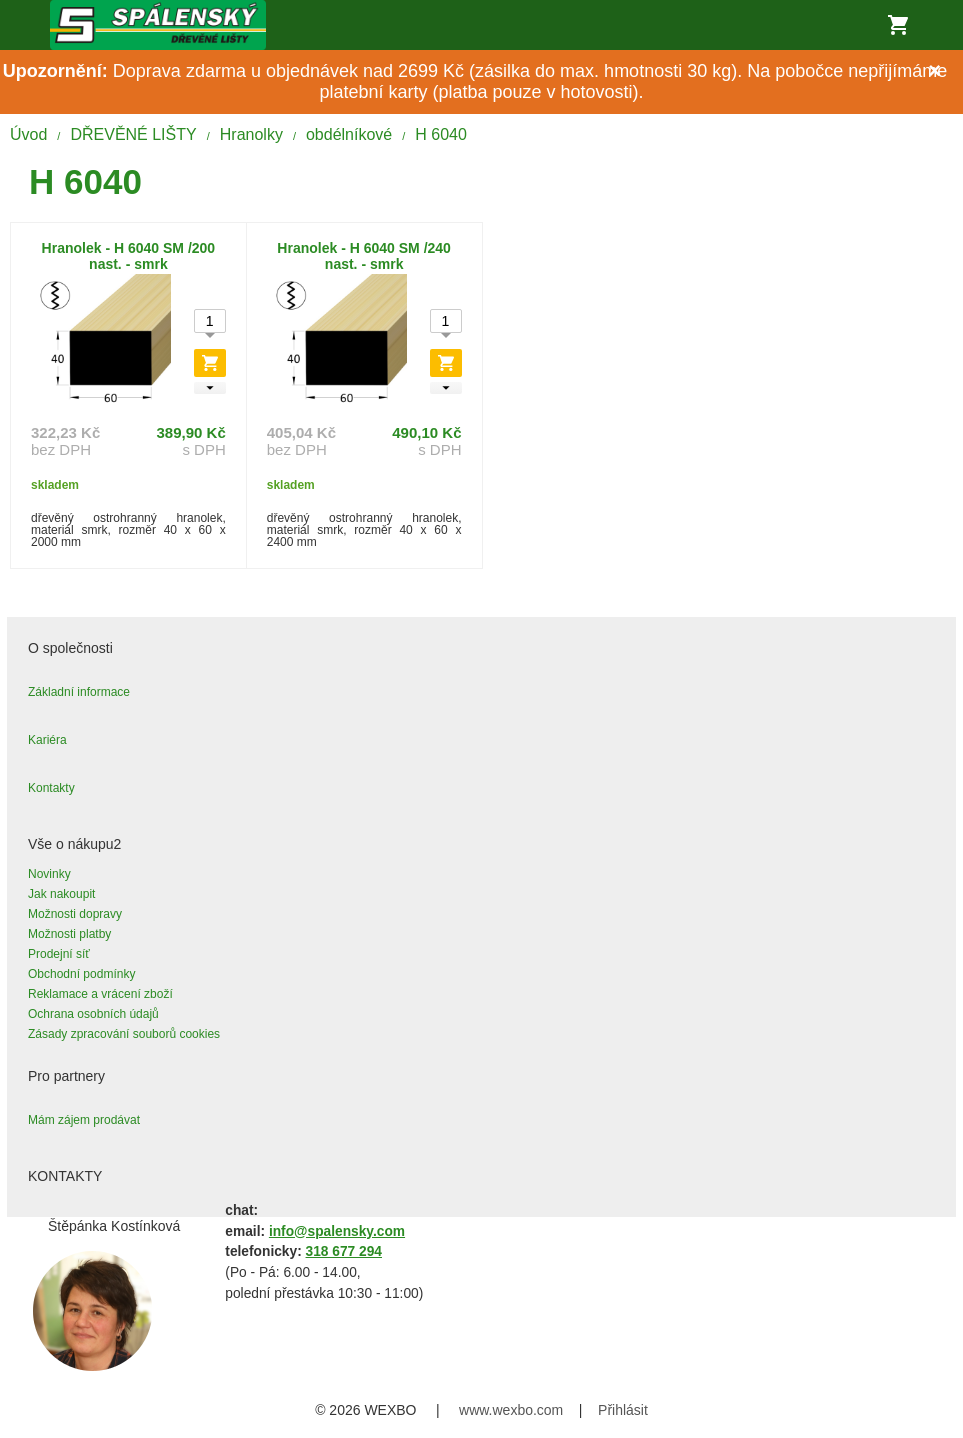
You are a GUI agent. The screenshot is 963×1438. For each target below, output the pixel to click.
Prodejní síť (59, 954)
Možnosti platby (69, 934)
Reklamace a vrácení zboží (100, 994)
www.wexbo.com (511, 1410)
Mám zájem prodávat (84, 1120)
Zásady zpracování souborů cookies (124, 1034)
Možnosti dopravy (75, 914)
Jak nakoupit (61, 894)
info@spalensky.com (337, 1231)
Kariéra (47, 740)
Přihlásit (623, 1410)
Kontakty (51, 788)
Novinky (49, 874)
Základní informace (79, 692)
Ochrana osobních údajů (93, 1014)
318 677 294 (344, 1251)
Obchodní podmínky (81, 974)
